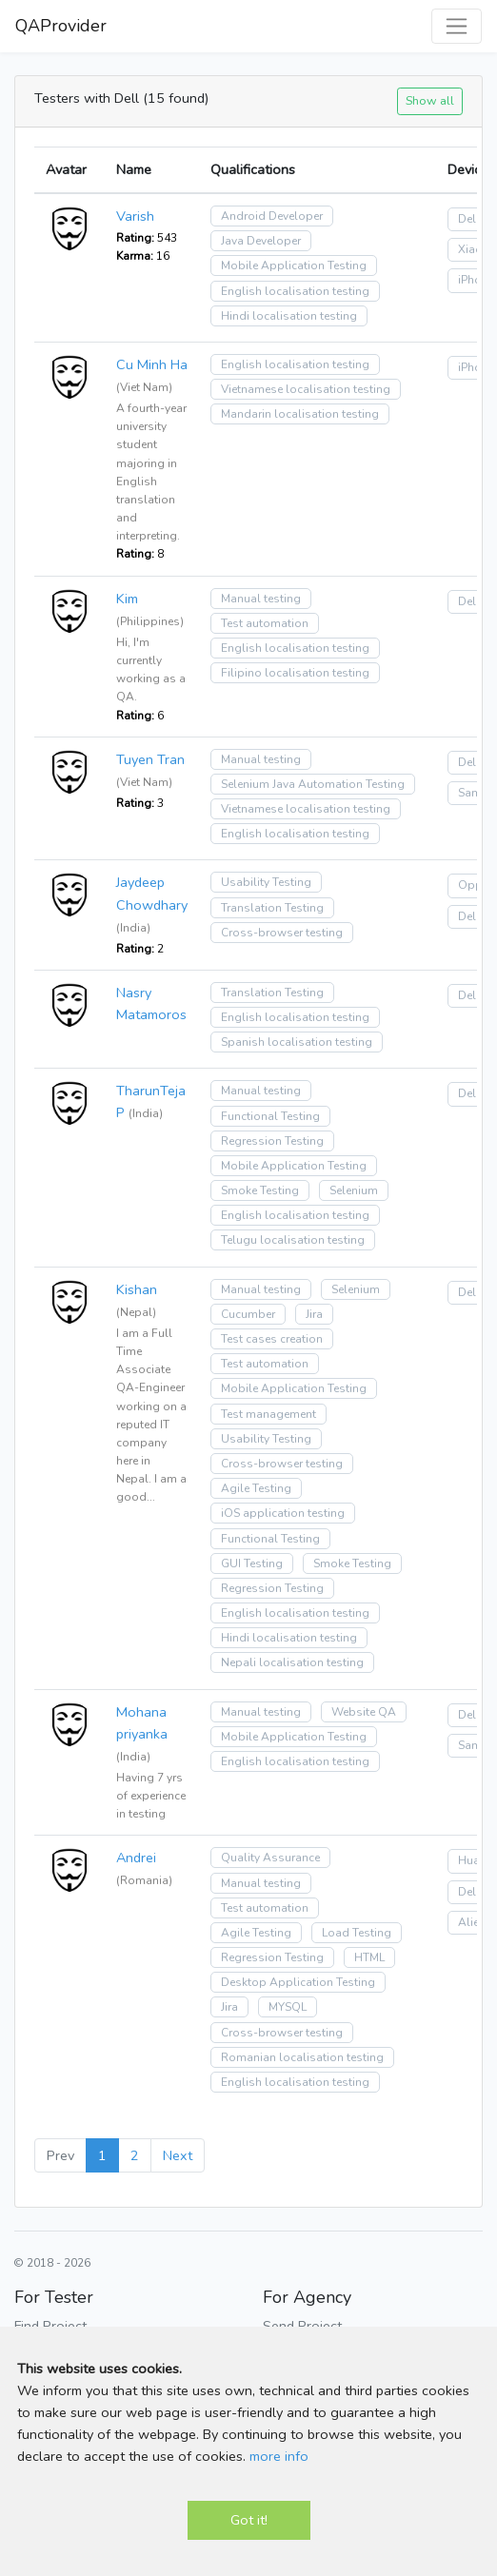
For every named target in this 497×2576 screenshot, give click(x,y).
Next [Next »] (177, 2155)
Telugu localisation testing (293, 1240)
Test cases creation (272, 1339)
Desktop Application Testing (298, 1982)
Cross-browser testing (282, 932)
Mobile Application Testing (294, 265)
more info (278, 2456)
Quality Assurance (270, 1857)
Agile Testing (256, 1488)
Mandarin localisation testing (300, 414)
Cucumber (248, 1314)
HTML (369, 1957)
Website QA (363, 1712)
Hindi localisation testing (289, 316)
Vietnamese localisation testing (305, 389)
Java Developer (261, 240)
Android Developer (272, 216)
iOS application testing (283, 1513)
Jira (314, 1314)
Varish (135, 216)
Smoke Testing (260, 1190)
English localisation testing (295, 291)
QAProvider (61, 25)
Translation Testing (272, 907)
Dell (469, 218)
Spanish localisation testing (296, 1042)
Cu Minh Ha (152, 364)
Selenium (353, 1190)
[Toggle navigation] (456, 26)
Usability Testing (266, 882)
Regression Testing (272, 1141)
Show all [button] (430, 100)
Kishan (136, 1289)
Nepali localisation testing (292, 1662)
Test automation (264, 623)
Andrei (136, 1857)
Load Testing (356, 1932)
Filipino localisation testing (295, 672)
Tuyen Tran (150, 759)
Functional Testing (270, 1116)
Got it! (249, 2519)
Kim (127, 598)
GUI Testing (252, 1563)
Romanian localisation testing (302, 2057)
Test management (268, 1414)
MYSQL (287, 2007)
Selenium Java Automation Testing (313, 784)
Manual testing (261, 598)
